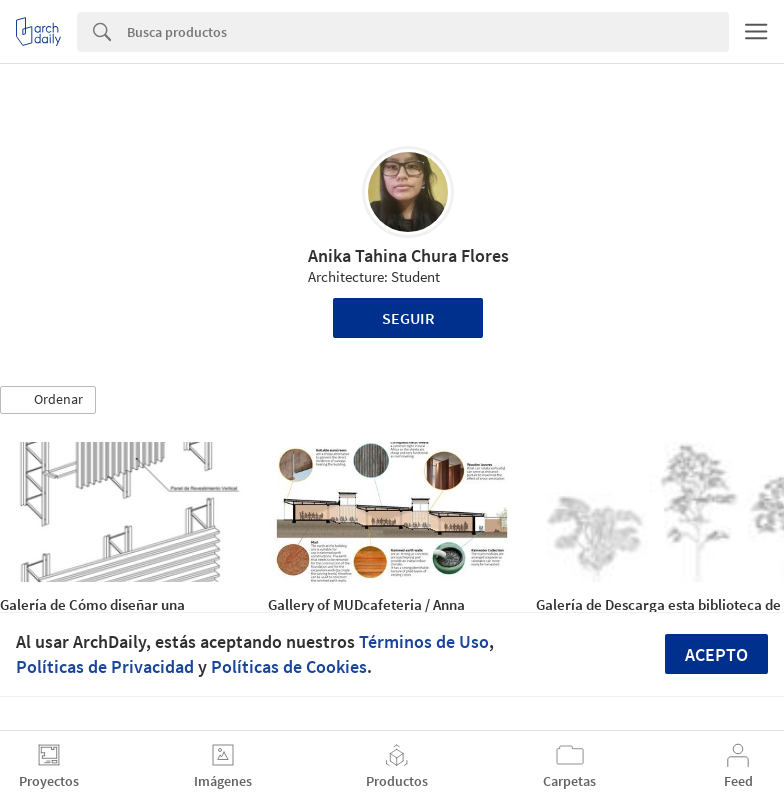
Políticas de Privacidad (105, 666)
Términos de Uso (424, 641)
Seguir (408, 318)
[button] (48, 400)
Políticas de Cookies (289, 666)
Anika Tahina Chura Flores (408, 255)
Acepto (716, 654)
